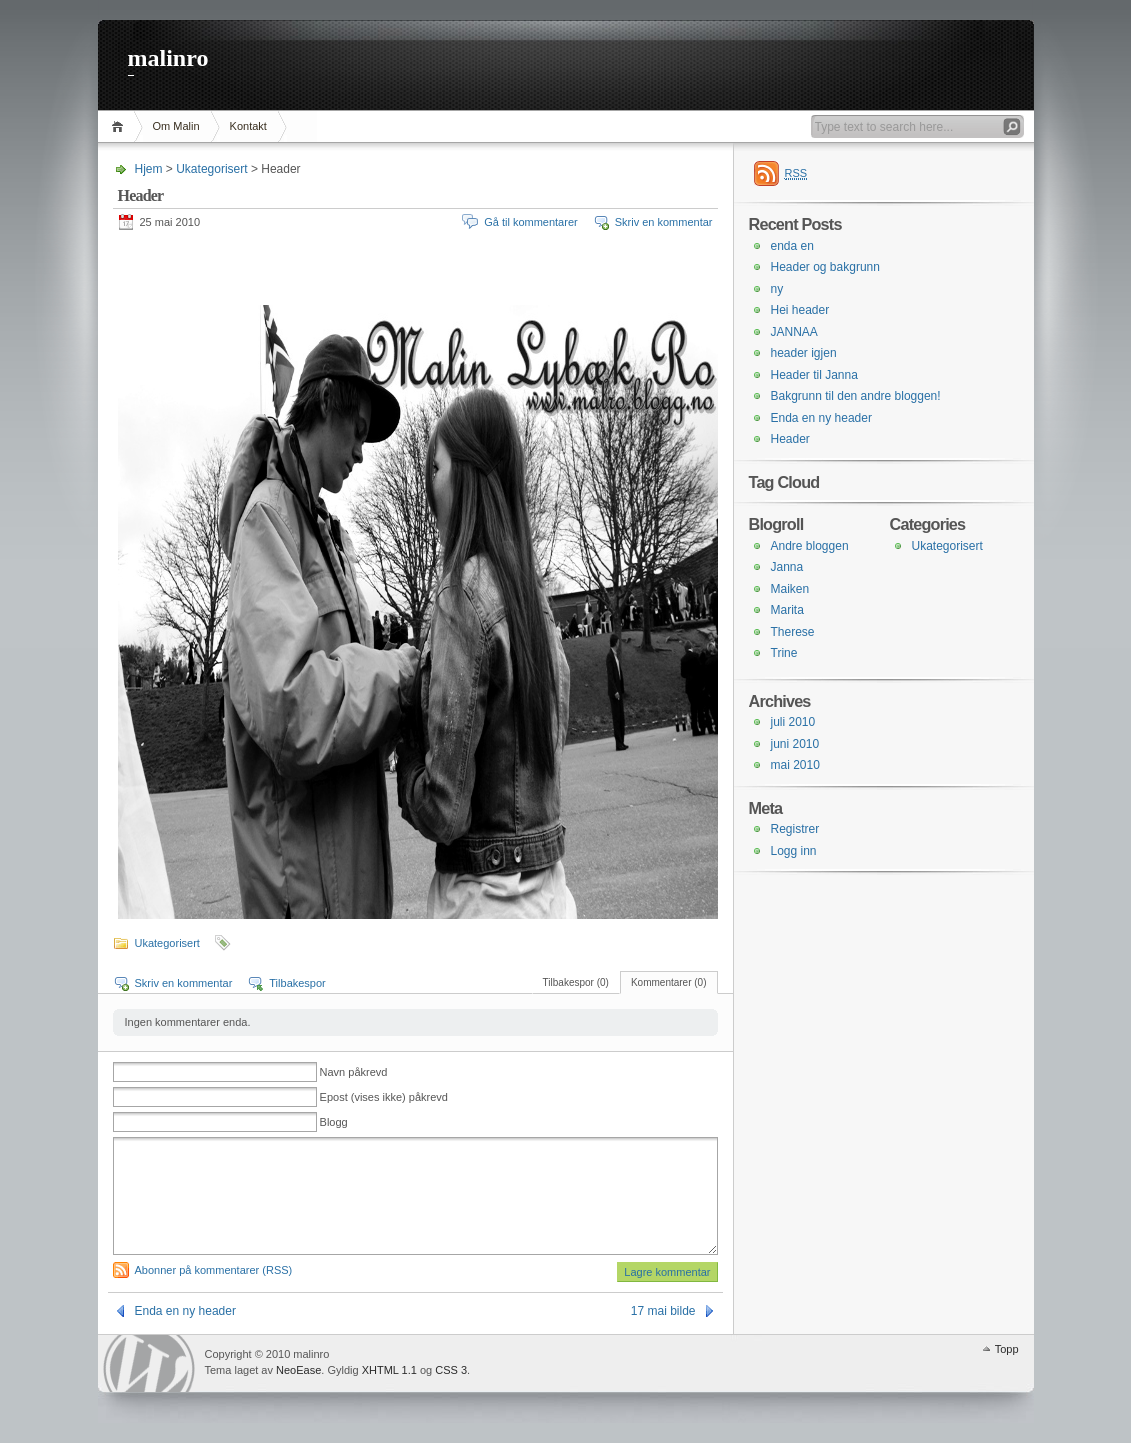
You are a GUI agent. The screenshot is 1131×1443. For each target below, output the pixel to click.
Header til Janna (814, 375)
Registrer (795, 829)
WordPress (149, 1363)
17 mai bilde (663, 1311)
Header (790, 439)
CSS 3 (451, 1370)
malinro (168, 58)
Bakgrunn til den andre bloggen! (856, 396)
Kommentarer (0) (669, 982)
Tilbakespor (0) (576, 982)
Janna (787, 567)
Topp (1007, 1349)
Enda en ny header (185, 1311)
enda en (792, 246)
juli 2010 (793, 722)
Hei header (800, 310)
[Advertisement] (352, 270)
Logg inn (794, 851)
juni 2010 (795, 744)
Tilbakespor (297, 983)
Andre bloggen (810, 546)
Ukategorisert (211, 169)
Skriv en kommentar (664, 222)
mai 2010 (795, 765)
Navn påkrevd (354, 1072)
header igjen (804, 353)
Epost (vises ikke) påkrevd (384, 1097)
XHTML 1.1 (389, 1370)
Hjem (120, 126)
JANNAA (794, 332)
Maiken (790, 589)
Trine (784, 653)
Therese (793, 632)
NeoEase (298, 1370)
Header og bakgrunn (825, 267)
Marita (787, 610)
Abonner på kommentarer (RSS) (214, 1270)
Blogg (334, 1122)
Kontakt (248, 126)
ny (777, 289)
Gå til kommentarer (531, 222)
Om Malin (176, 126)
